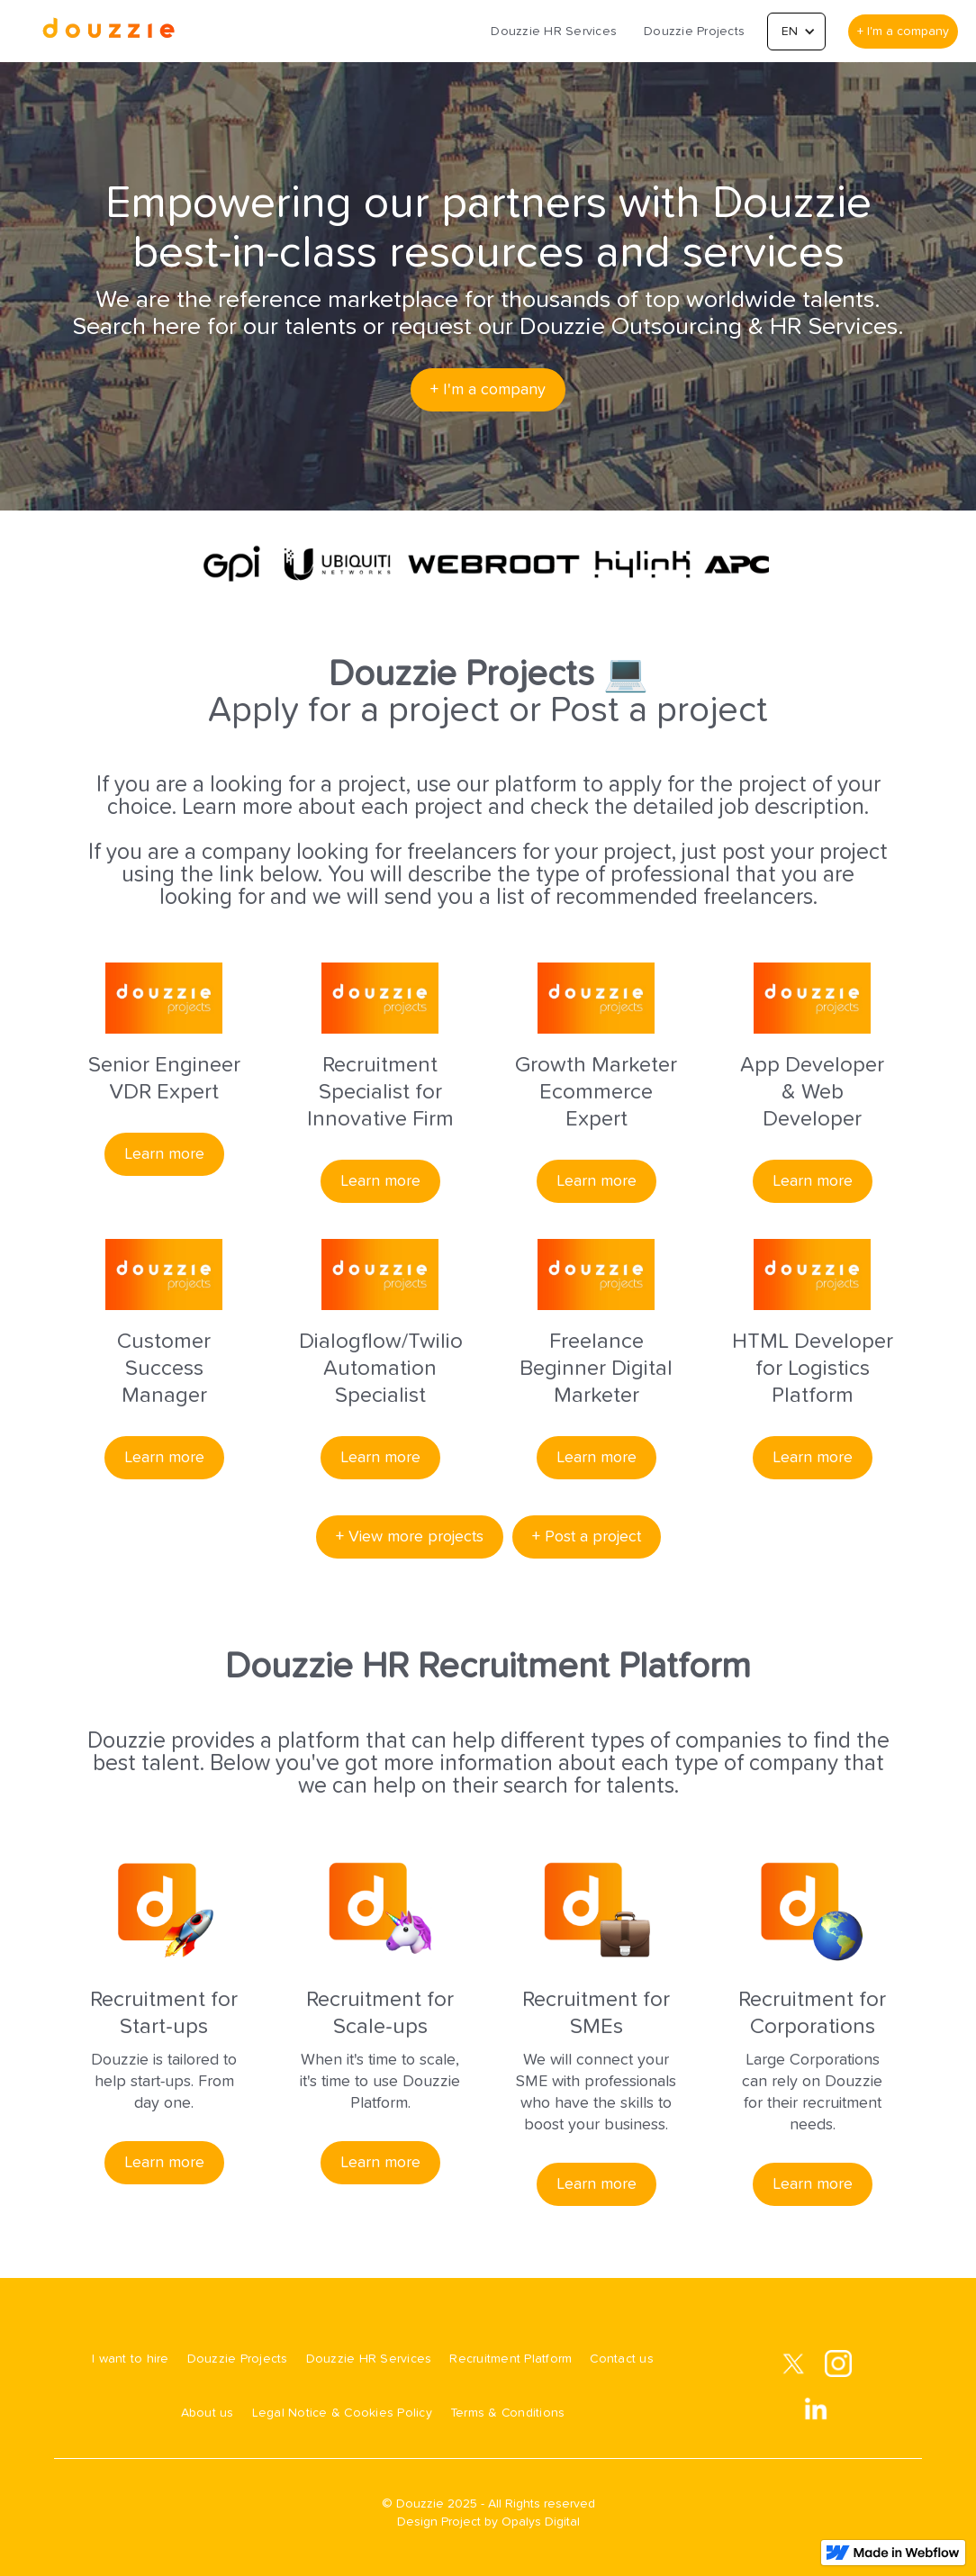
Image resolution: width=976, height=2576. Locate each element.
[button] (796, 31)
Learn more (164, 1154)
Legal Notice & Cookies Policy (342, 2413)
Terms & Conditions (507, 2413)
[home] (108, 31)
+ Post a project (586, 1537)
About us (207, 2413)
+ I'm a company (903, 31)
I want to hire (130, 2359)
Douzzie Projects (694, 31)
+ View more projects (409, 1537)
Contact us (622, 2359)
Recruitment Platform (510, 2359)
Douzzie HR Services (554, 31)
